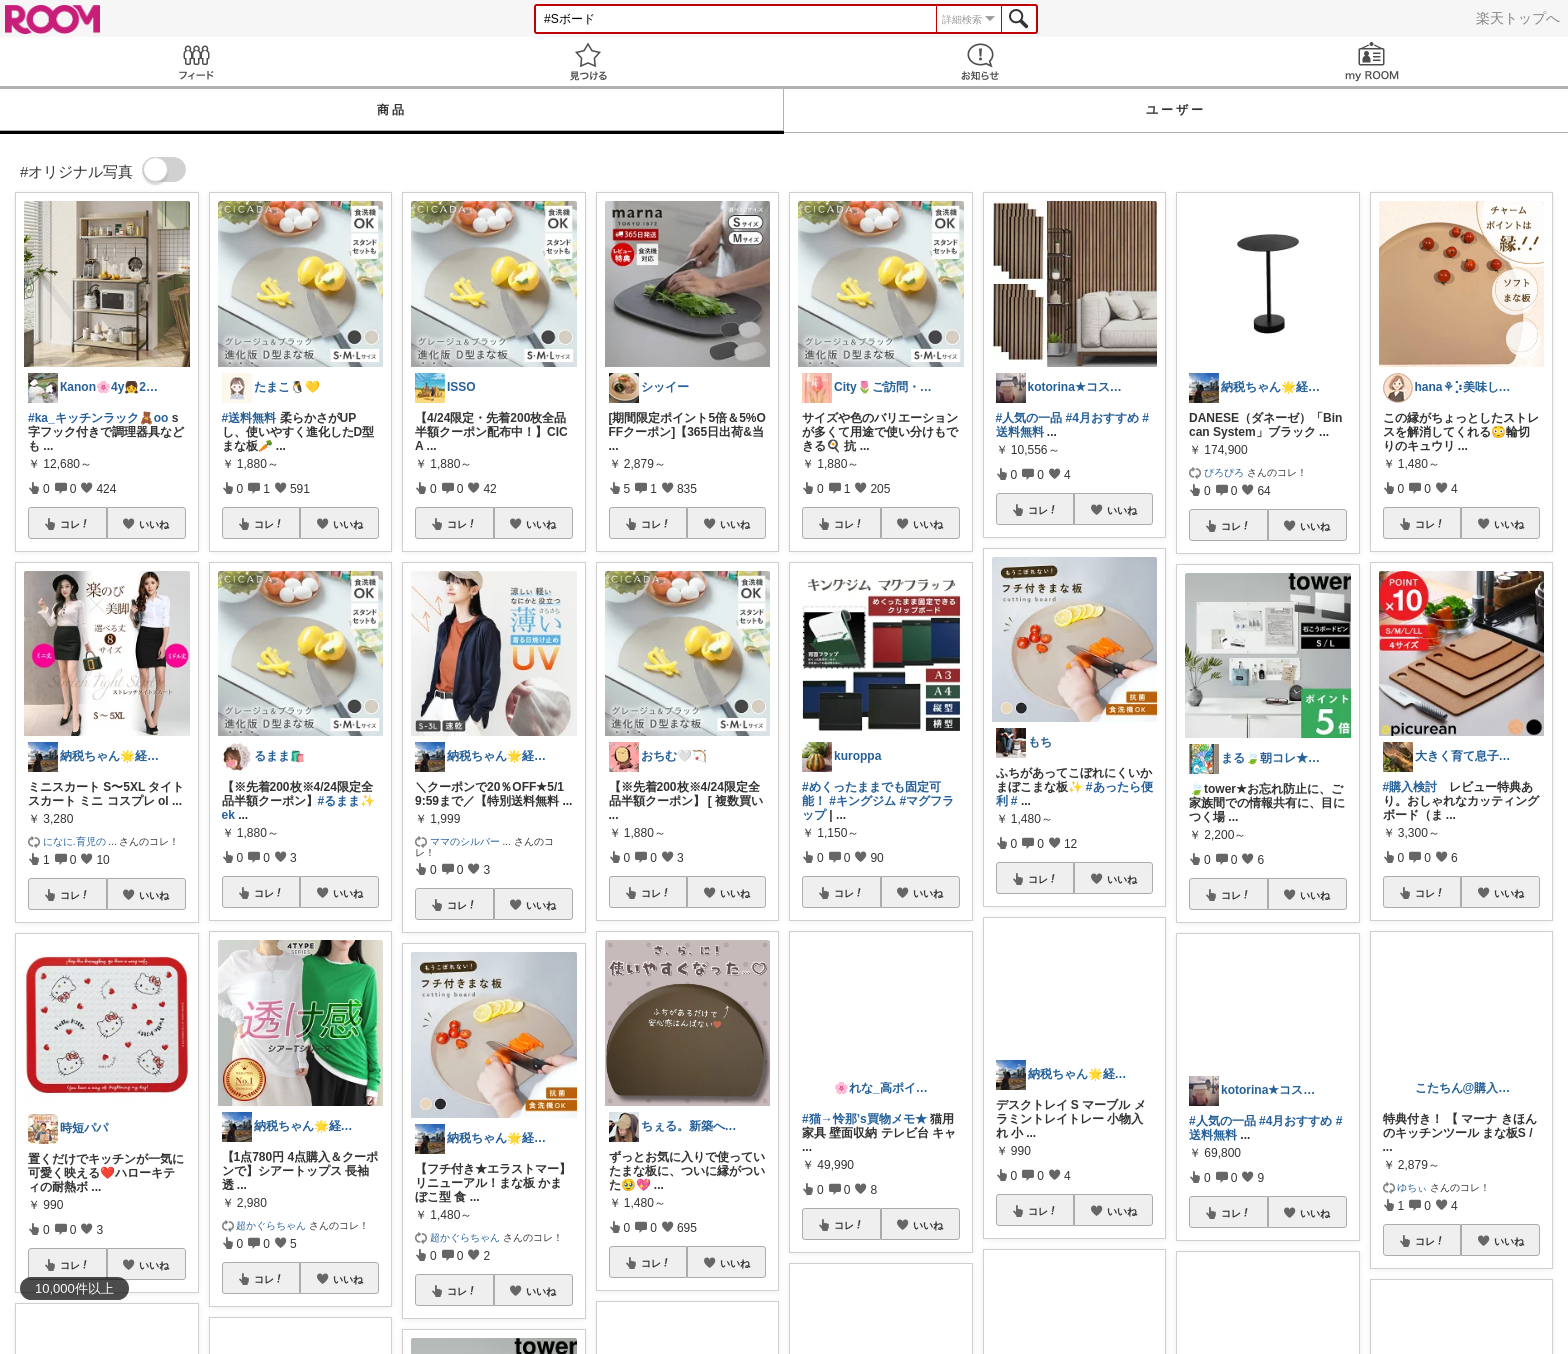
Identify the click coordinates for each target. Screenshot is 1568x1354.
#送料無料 (249, 418)
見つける (588, 61)
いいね (154, 524)
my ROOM (1372, 61)
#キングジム (862, 801)
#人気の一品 (1029, 418)
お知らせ (980, 61)
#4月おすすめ (1102, 418)
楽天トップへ (1518, 18)
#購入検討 (1410, 787)
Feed (196, 61)
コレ (75, 524)
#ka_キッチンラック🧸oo (98, 418)
